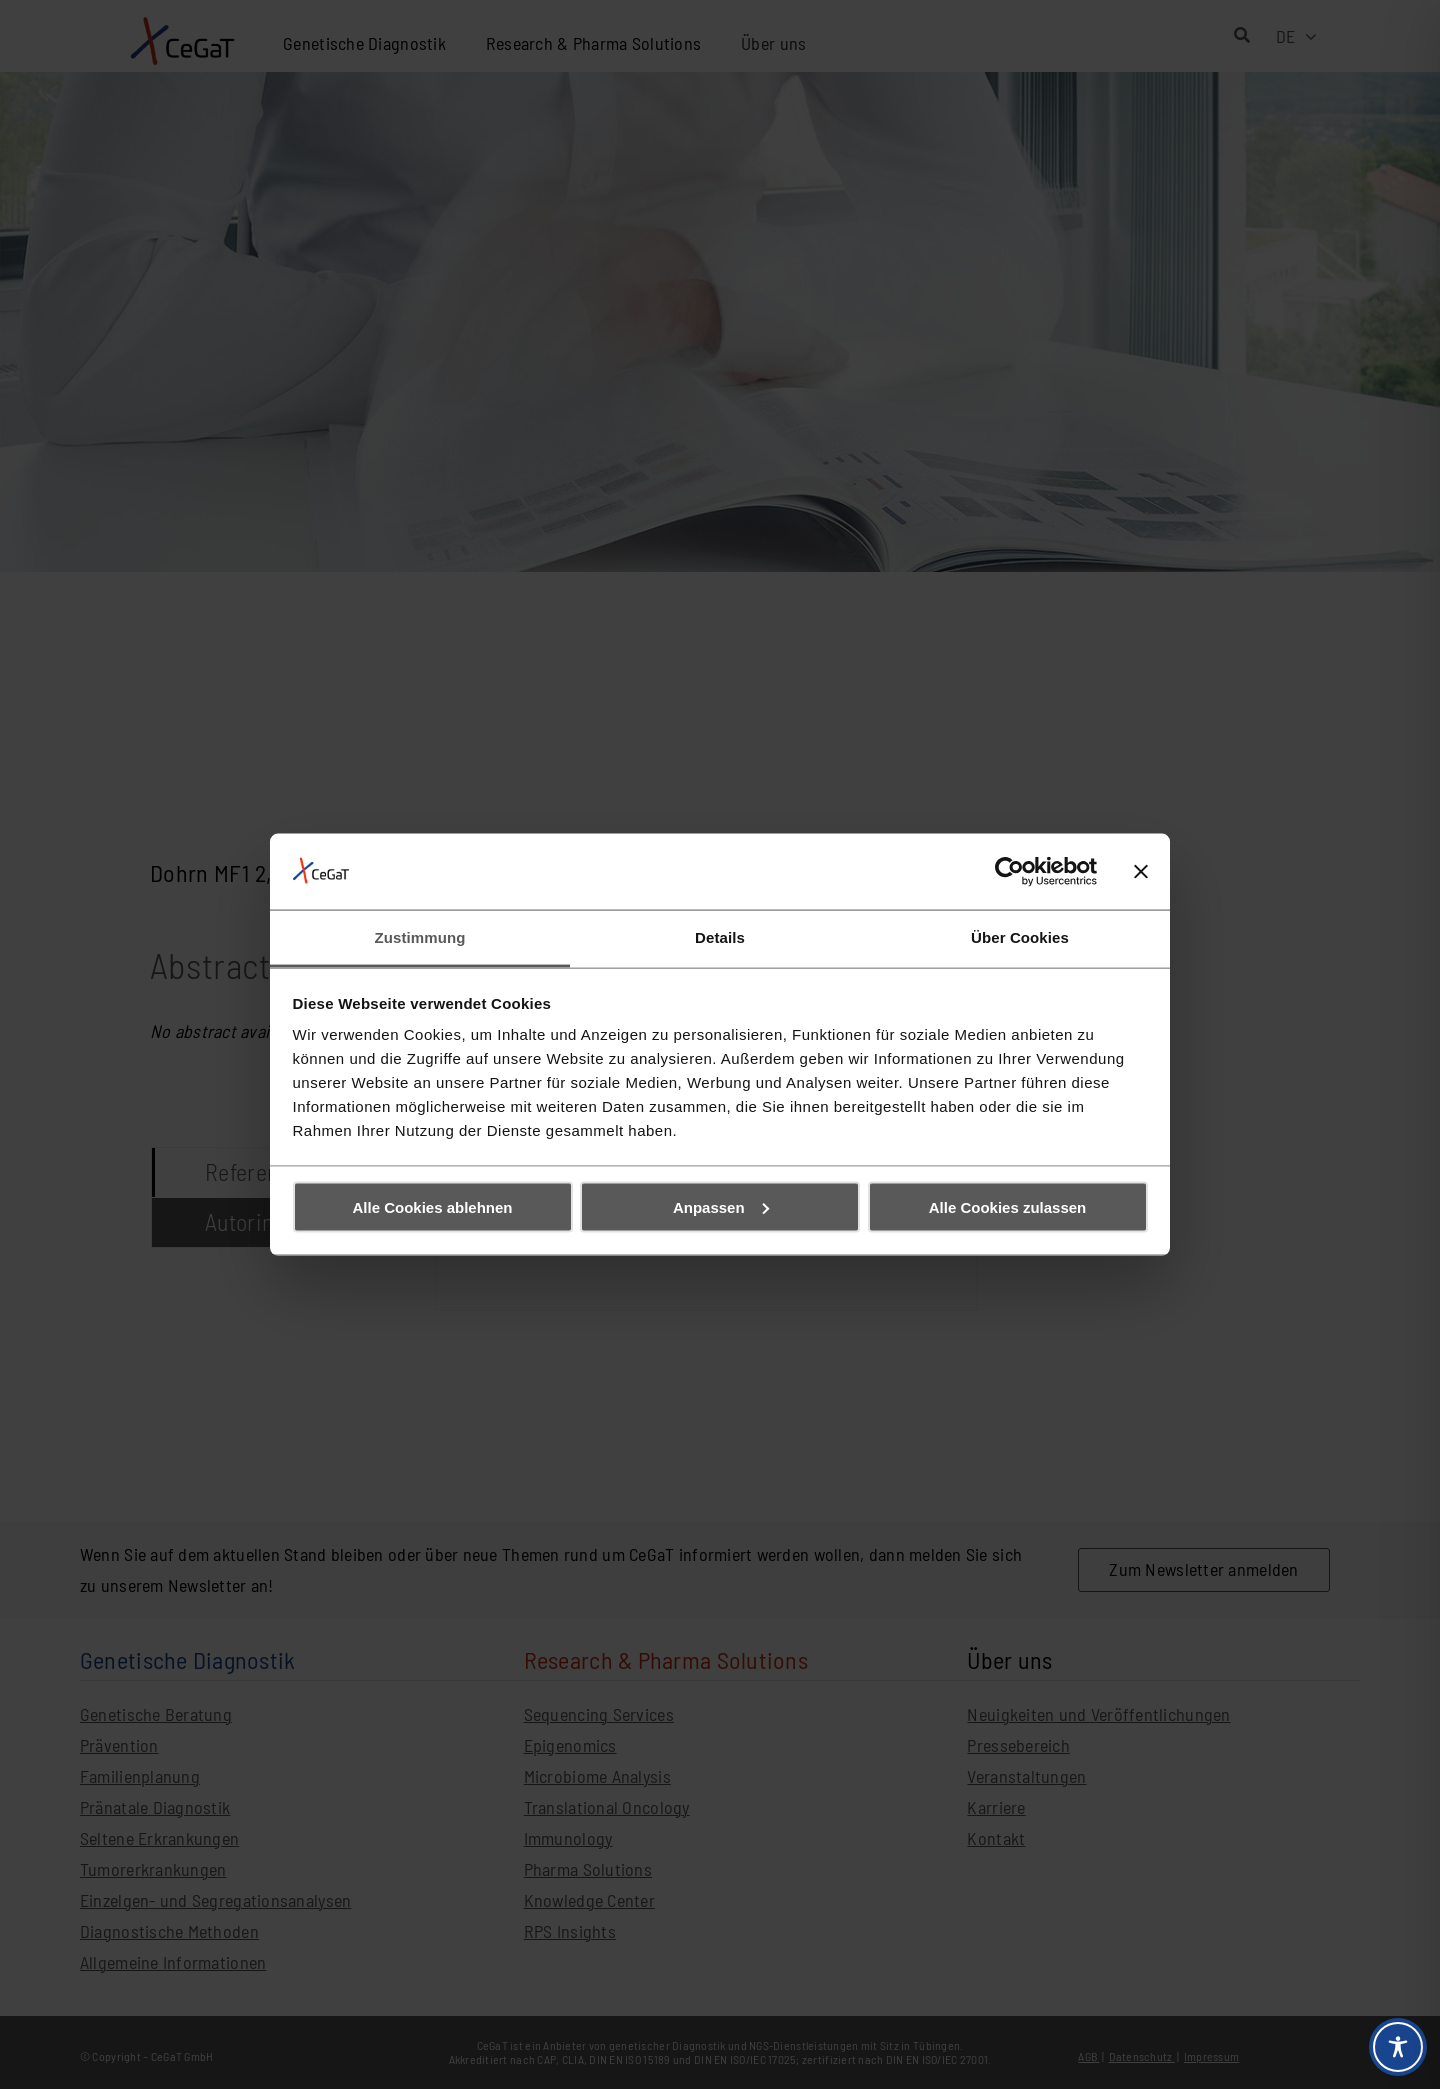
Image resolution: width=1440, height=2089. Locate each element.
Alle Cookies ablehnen (432, 1206)
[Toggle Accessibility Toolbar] (1398, 2047)
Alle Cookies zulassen (1008, 1206)
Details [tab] (720, 937)
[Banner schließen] (1141, 871)
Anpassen (721, 1206)
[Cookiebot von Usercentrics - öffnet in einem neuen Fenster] (1009, 871)
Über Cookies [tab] (1020, 937)
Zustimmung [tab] (420, 937)
